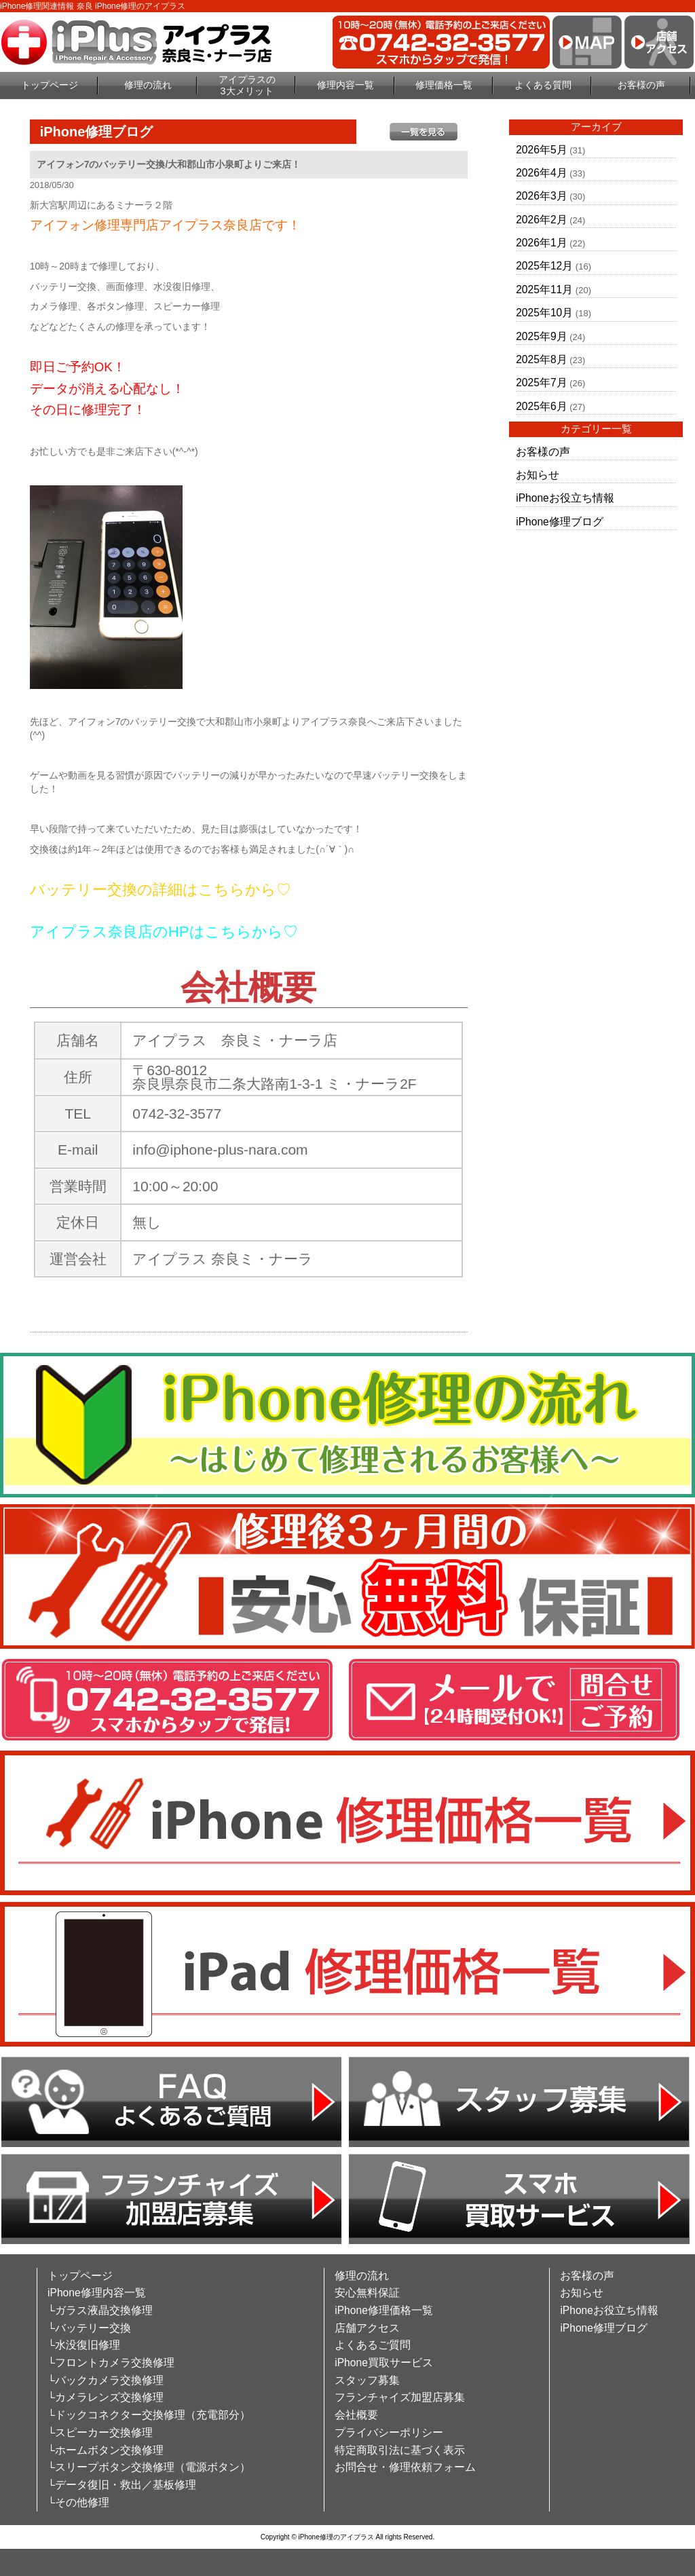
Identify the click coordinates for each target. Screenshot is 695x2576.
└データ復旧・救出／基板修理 (122, 2484)
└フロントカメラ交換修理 (111, 2362)
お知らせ (537, 475)
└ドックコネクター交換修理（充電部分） (149, 2415)
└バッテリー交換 (89, 2328)
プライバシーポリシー (389, 2432)
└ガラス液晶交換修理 (100, 2310)
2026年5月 (541, 149)
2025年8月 (541, 359)
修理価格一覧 (443, 84)
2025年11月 (544, 289)
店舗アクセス (367, 2328)
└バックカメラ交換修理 (106, 2380)
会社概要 (356, 2415)
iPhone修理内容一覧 (97, 2292)
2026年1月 (541, 242)
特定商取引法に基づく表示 (400, 2450)
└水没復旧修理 (84, 2345)
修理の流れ (148, 84)
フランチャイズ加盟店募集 (400, 2397)
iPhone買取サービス (384, 2362)
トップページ (49, 84)
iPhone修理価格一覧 (384, 2310)
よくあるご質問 (373, 2345)
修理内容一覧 (345, 84)
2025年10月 (544, 312)
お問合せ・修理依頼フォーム (405, 2467)
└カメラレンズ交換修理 (106, 2397)
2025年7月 (541, 382)
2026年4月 (541, 173)
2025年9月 (541, 336)
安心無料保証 (367, 2292)
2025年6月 (541, 406)
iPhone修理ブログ (559, 521)
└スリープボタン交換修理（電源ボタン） (149, 2467)
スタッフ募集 (367, 2380)
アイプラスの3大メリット (247, 85)
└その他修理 (78, 2502)
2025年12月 (544, 266)
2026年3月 (541, 196)
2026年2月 (541, 219)
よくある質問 (542, 84)
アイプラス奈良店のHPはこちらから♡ (164, 931)
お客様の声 (641, 84)
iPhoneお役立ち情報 (565, 498)
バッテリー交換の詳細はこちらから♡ (160, 889)
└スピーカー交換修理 (100, 2432)
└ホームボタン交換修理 (106, 2450)
